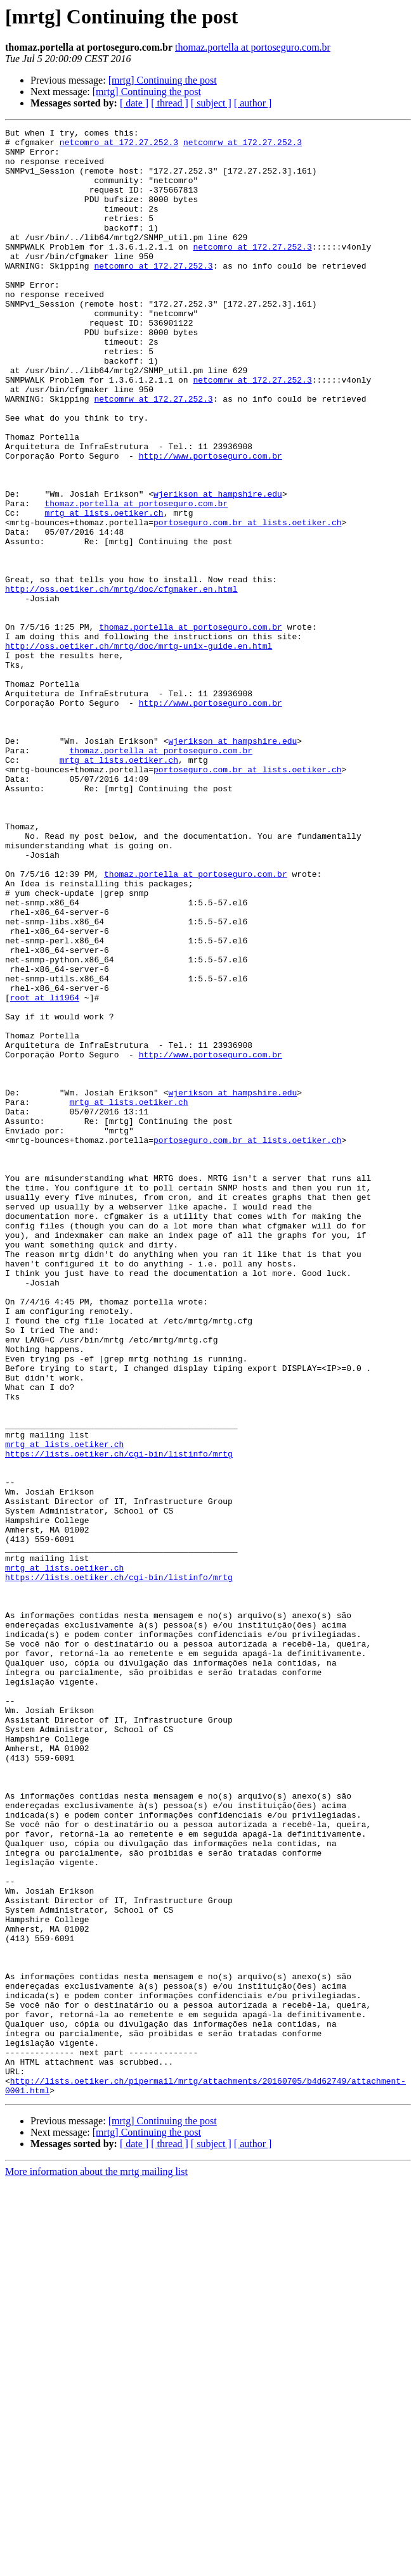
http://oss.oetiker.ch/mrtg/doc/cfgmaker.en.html (121, 681)
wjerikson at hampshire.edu (217, 567)
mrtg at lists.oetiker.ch (103, 590)
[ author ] (253, 103)
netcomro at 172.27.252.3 (119, 145)
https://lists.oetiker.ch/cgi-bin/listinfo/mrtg (119, 1719)
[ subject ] (211, 103)
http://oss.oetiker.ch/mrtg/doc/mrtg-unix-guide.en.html (138, 750)
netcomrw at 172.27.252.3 (242, 145)
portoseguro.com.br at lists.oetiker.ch (247, 602)
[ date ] (134, 103)
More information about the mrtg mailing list (96, 2565)
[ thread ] (169, 103)
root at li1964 (44, 1172)
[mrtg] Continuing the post (162, 80)
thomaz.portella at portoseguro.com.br (252, 47)
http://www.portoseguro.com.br (210, 522)
